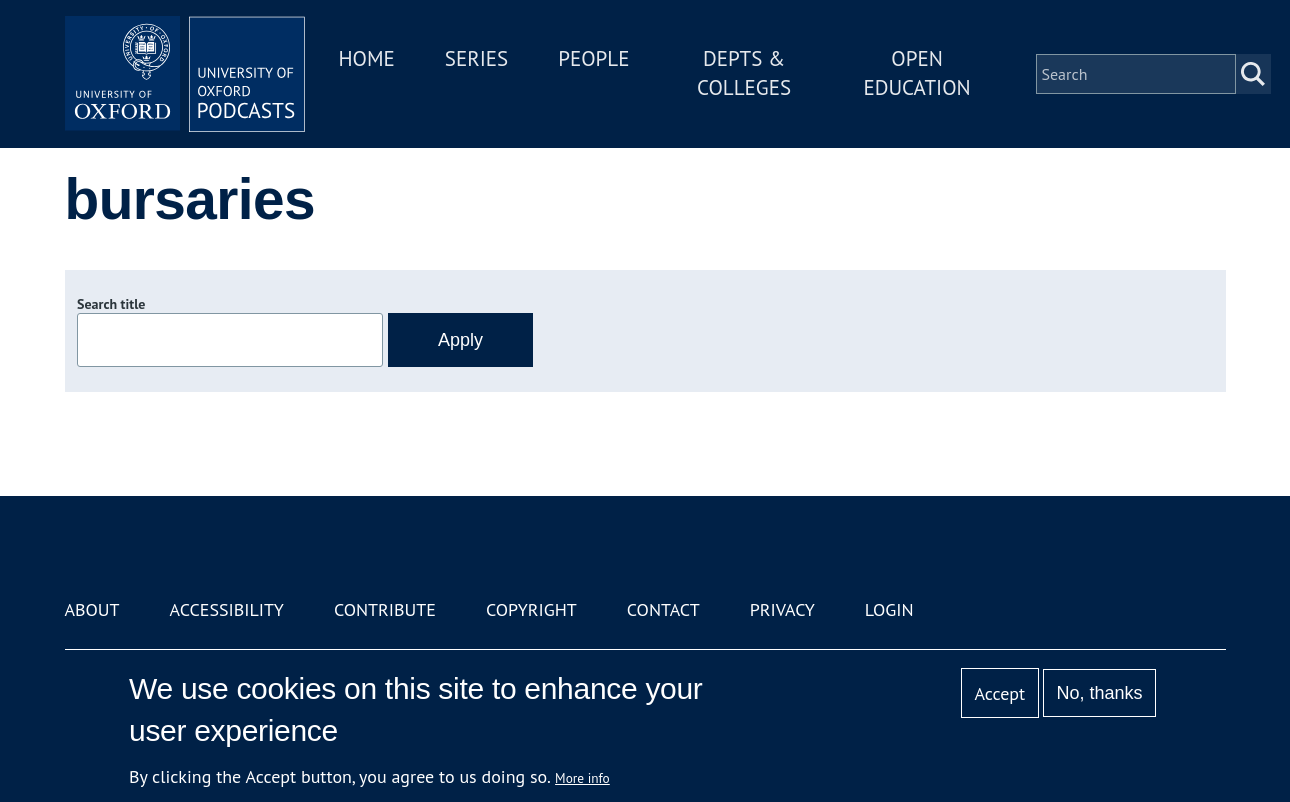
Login (889, 609)
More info (582, 778)
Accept (999, 693)
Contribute (385, 609)
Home (367, 58)
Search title (111, 304)
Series (476, 58)
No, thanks (1099, 693)
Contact (663, 609)
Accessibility (227, 609)
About (92, 609)
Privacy (782, 609)
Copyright (531, 609)
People (593, 58)
